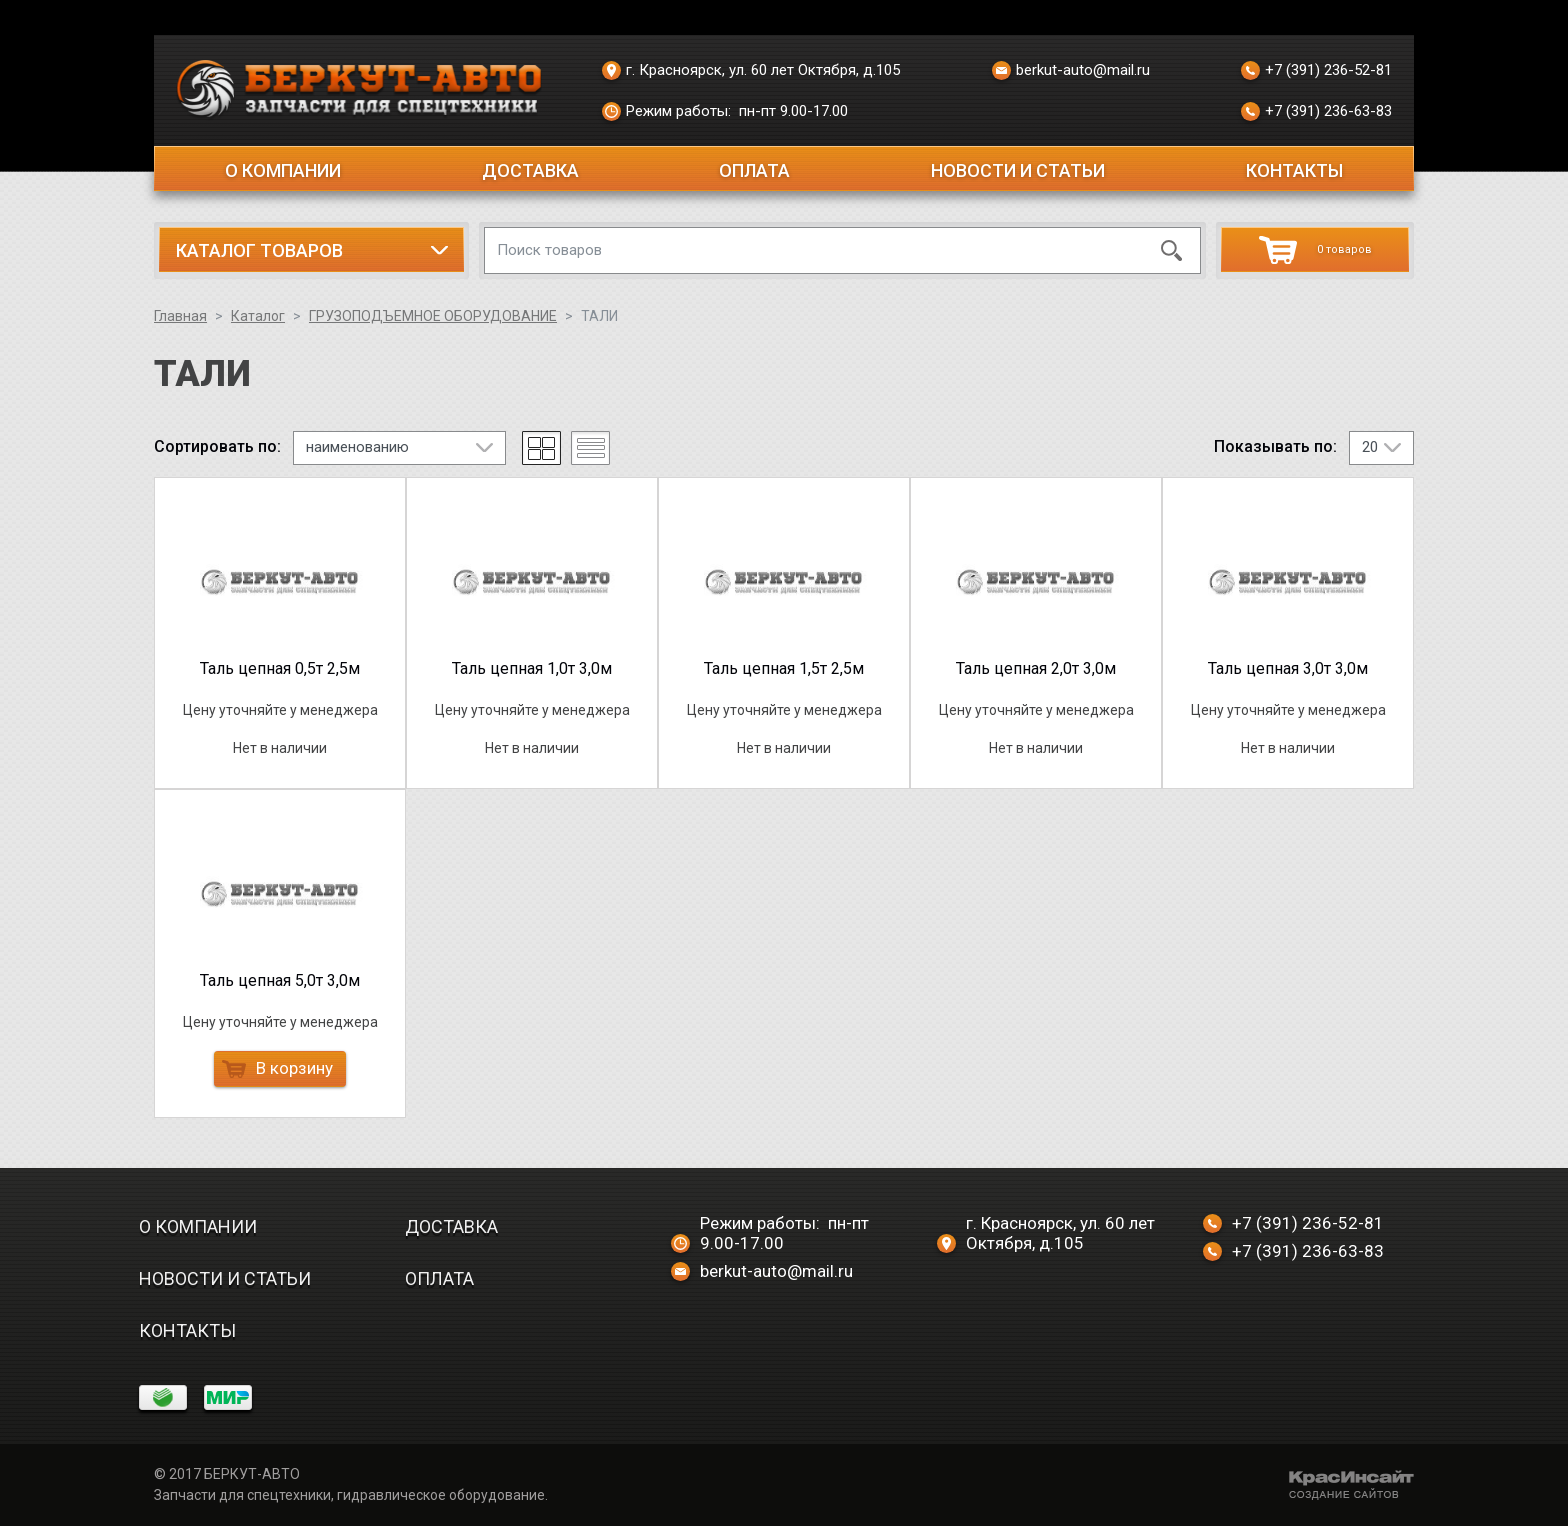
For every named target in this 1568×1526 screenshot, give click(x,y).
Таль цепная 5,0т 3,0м (280, 980)
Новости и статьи (1018, 170)
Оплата (754, 170)
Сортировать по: (217, 447)
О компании (283, 170)
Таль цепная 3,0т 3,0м (1288, 668)
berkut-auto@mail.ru (1071, 71)
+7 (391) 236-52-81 (1316, 71)
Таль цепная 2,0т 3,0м (1036, 668)
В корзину (277, 1068)
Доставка (530, 170)
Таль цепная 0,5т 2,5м (280, 668)
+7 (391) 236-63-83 (1316, 112)
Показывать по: (1275, 447)
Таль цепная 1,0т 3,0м (532, 668)
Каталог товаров (259, 250)
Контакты (1294, 170)
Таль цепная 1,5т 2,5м (784, 668)
